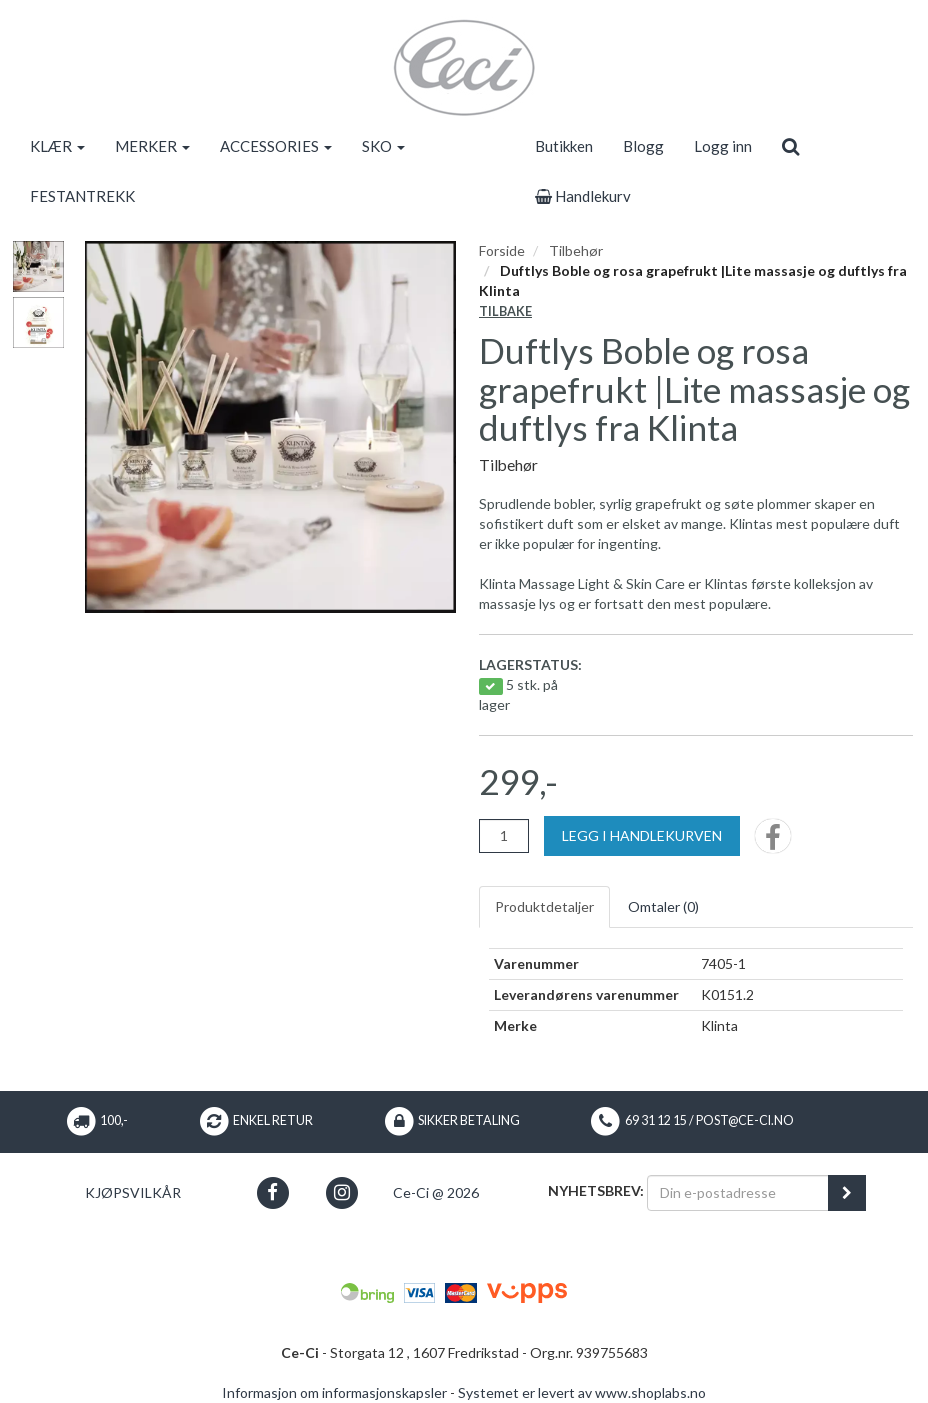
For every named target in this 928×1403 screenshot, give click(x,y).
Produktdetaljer (544, 906)
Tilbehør (576, 250)
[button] (272, 1192)
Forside (502, 250)
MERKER (152, 146)
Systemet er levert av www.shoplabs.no (582, 1392)
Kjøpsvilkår (133, 1192)
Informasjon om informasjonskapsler (334, 1392)
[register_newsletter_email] (847, 1193)
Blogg (643, 146)
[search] (790, 146)
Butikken (564, 146)
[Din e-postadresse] (738, 1193)
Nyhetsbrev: (596, 1190)
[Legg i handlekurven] (642, 836)
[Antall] (504, 836)
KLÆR (57, 146)
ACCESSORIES (276, 146)
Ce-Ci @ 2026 (436, 1192)
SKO (383, 146)
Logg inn (723, 146)
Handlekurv (583, 196)
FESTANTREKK (82, 196)
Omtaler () (663, 906)
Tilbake (505, 311)
